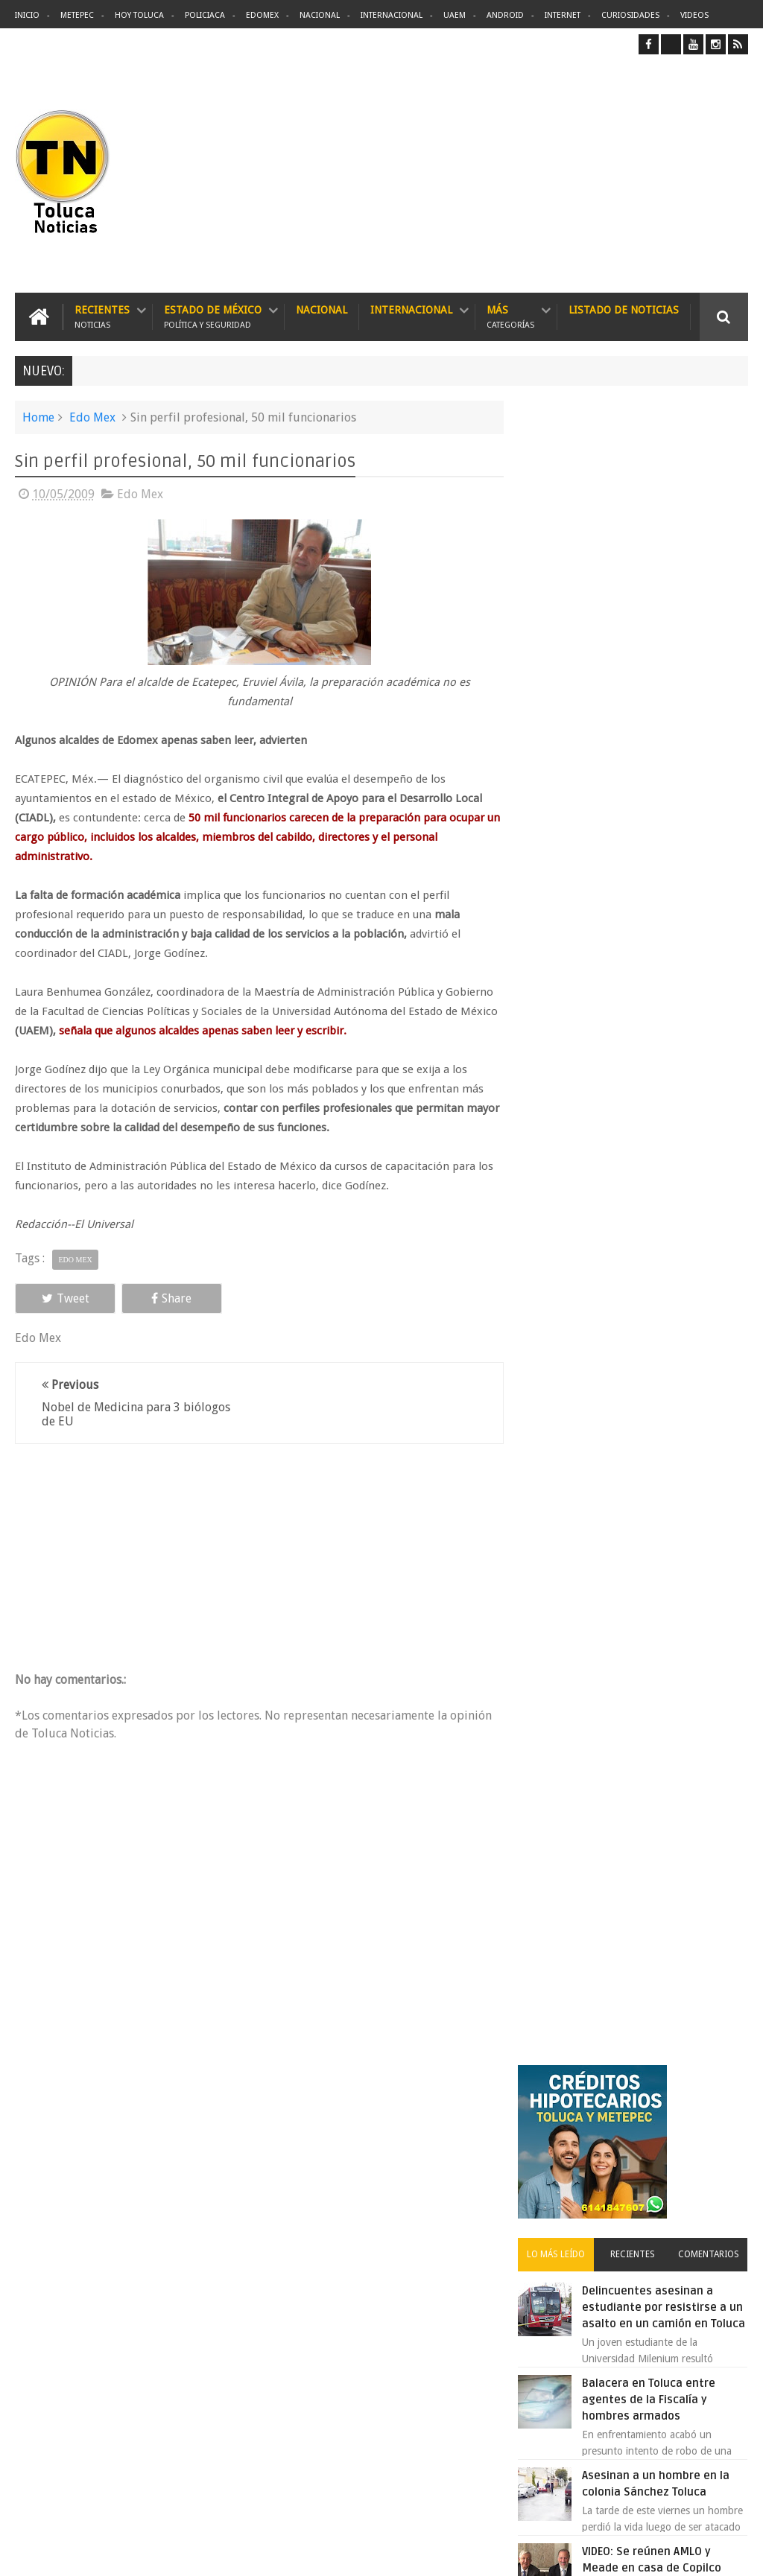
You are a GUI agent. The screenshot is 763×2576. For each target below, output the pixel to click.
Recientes (102, 317)
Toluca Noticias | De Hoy (204, 2552)
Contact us (710, 2100)
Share (159, 1298)
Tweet (61, 1298)
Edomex (262, 15)
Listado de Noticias (624, 310)
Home (38, 417)
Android (505, 15)
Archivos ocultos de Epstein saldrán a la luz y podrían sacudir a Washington (634, 1584)
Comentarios (710, 601)
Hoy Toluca (139, 15)
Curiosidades (630, 15)
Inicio (27, 15)
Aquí (735, 2552)
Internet (562, 15)
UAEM (454, 15)
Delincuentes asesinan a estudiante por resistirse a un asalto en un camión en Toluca (408, 2194)
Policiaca (205, 15)
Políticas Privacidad (618, 2552)
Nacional (320, 15)
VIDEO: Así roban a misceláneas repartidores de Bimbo (661, 1007)
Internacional (391, 15)
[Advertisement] (623, 173)
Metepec (77, 15)
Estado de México (213, 317)
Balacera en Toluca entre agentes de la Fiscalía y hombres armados (659, 763)
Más (510, 317)
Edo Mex (92, 417)
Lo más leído (565, 601)
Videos (694, 15)
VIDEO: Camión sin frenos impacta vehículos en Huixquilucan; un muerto (658, 1343)
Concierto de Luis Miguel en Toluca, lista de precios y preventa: (666, 1251)
